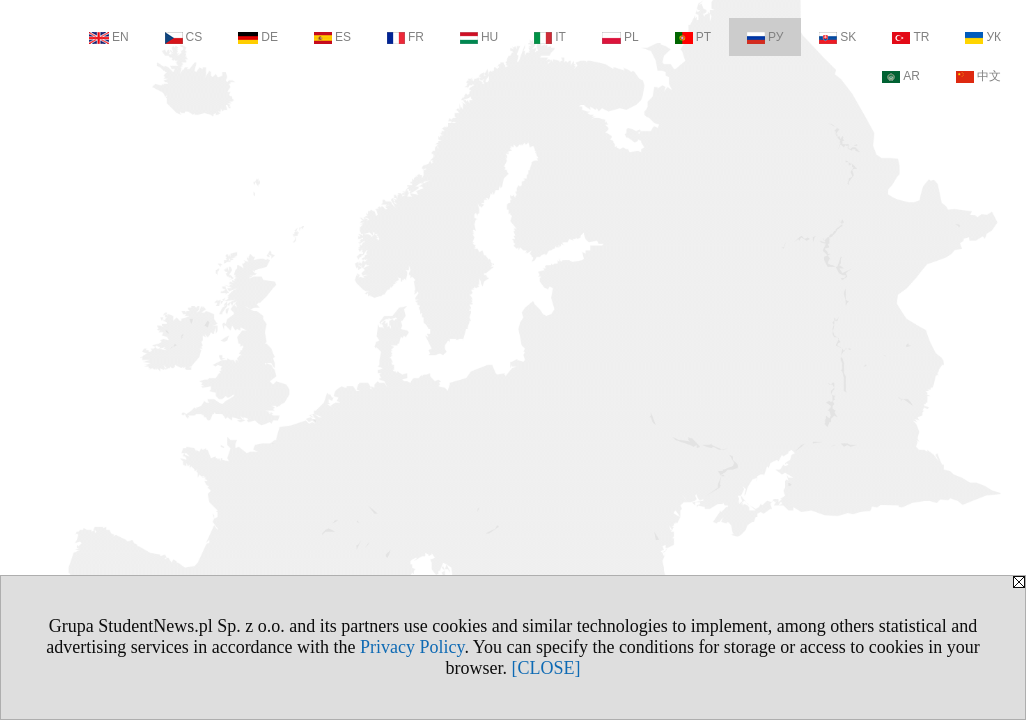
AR (901, 76)
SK (837, 37)
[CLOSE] (546, 668)
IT (550, 37)
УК (983, 37)
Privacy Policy (412, 647)
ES (332, 37)
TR (910, 37)
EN (109, 37)
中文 (978, 76)
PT (693, 37)
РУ (765, 37)
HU (479, 37)
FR (405, 37)
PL (620, 37)
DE (258, 37)
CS (184, 37)
